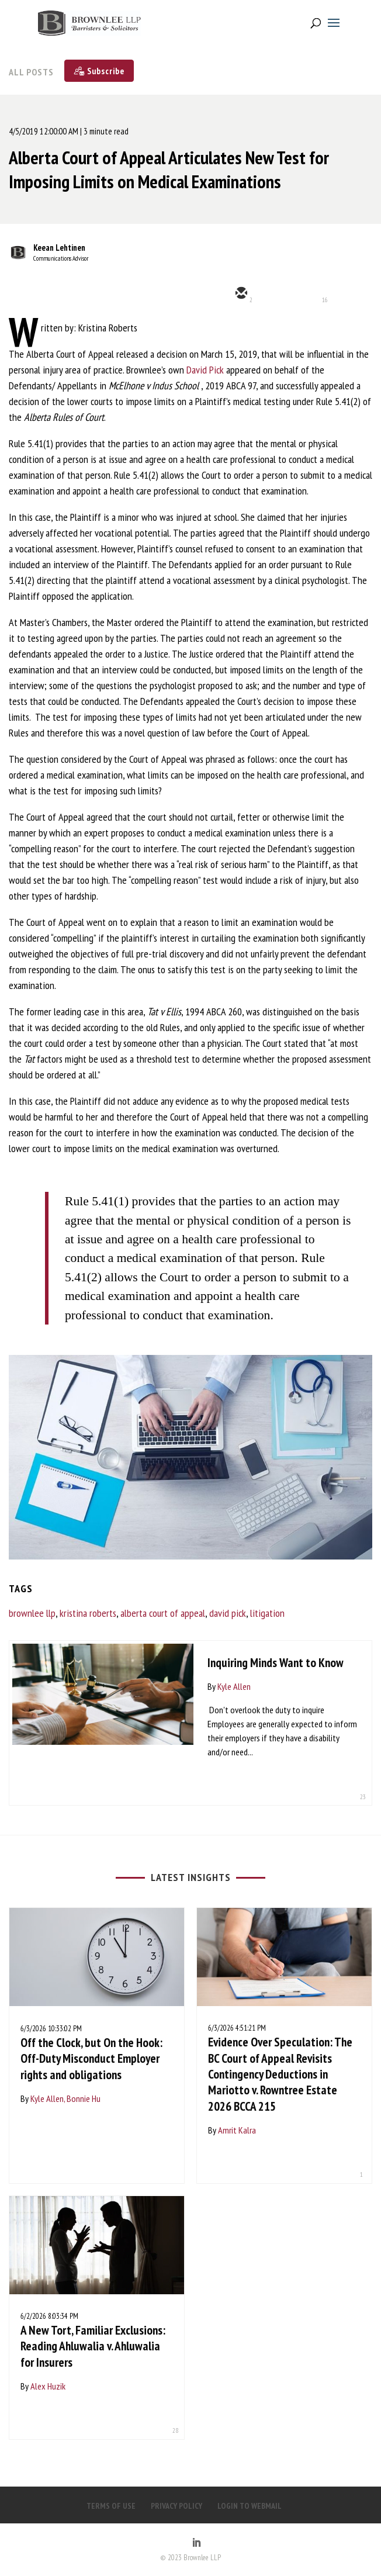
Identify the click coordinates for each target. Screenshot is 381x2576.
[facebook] (345, 294)
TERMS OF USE (111, 2506)
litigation (267, 1613)
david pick (227, 1613)
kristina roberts (88, 1613)
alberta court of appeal (162, 1613)
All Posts (31, 72)
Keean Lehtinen (59, 247)
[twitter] (275, 294)
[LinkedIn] (196, 2543)
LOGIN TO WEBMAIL (249, 2506)
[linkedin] (310, 294)
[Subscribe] (99, 71)
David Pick (205, 369)
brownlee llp (32, 1613)
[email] (240, 294)
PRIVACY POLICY (176, 2506)
